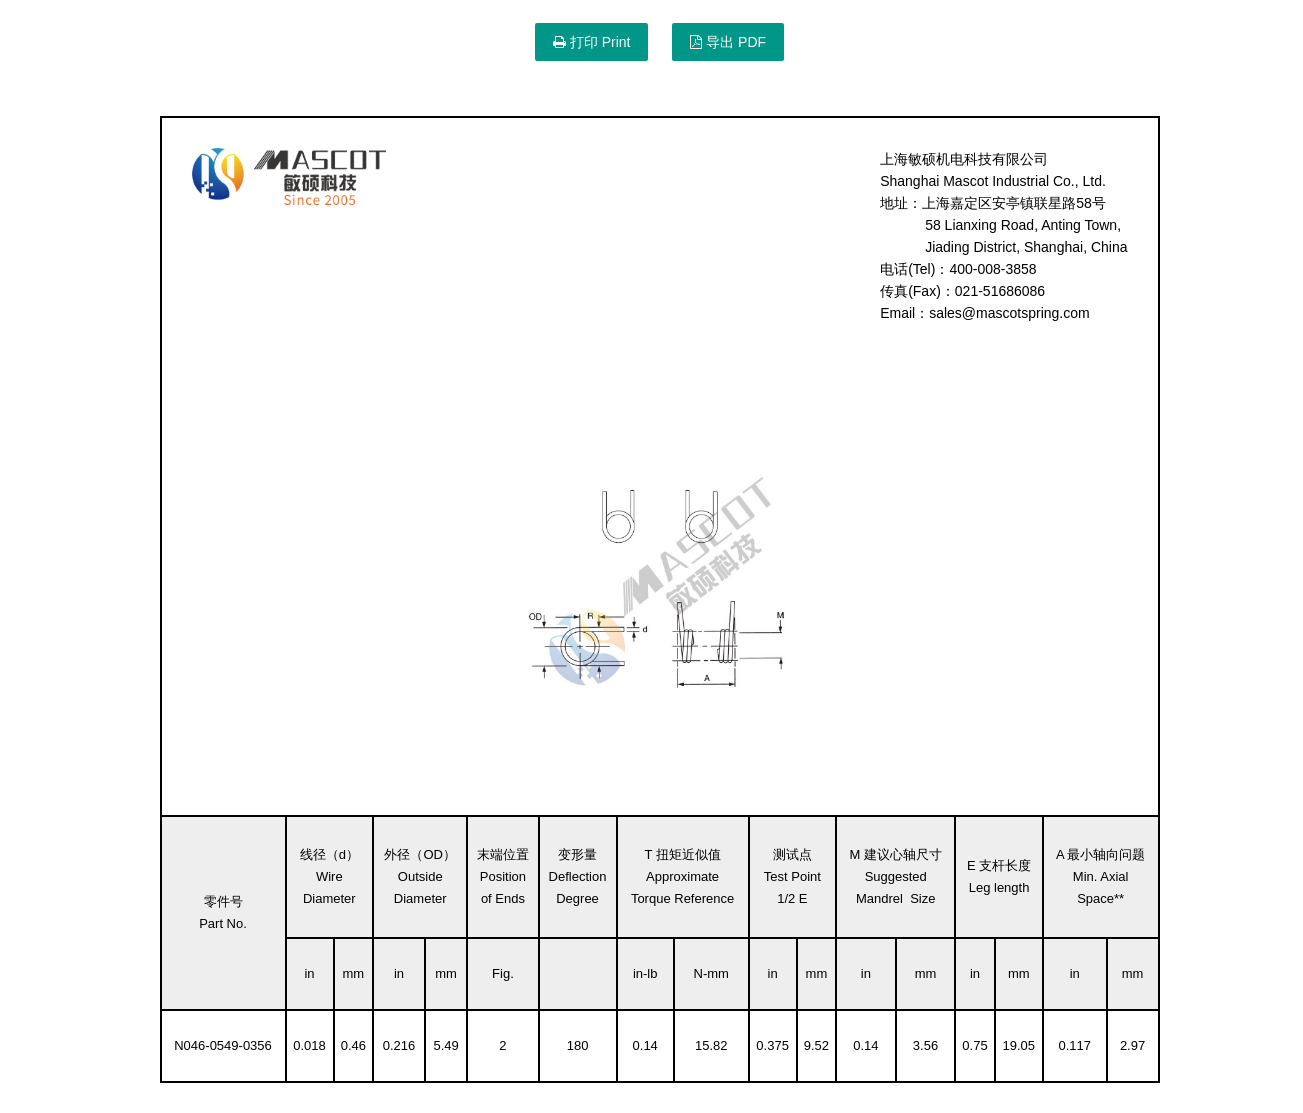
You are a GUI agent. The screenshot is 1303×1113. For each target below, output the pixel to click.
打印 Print (592, 42)
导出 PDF (728, 42)
